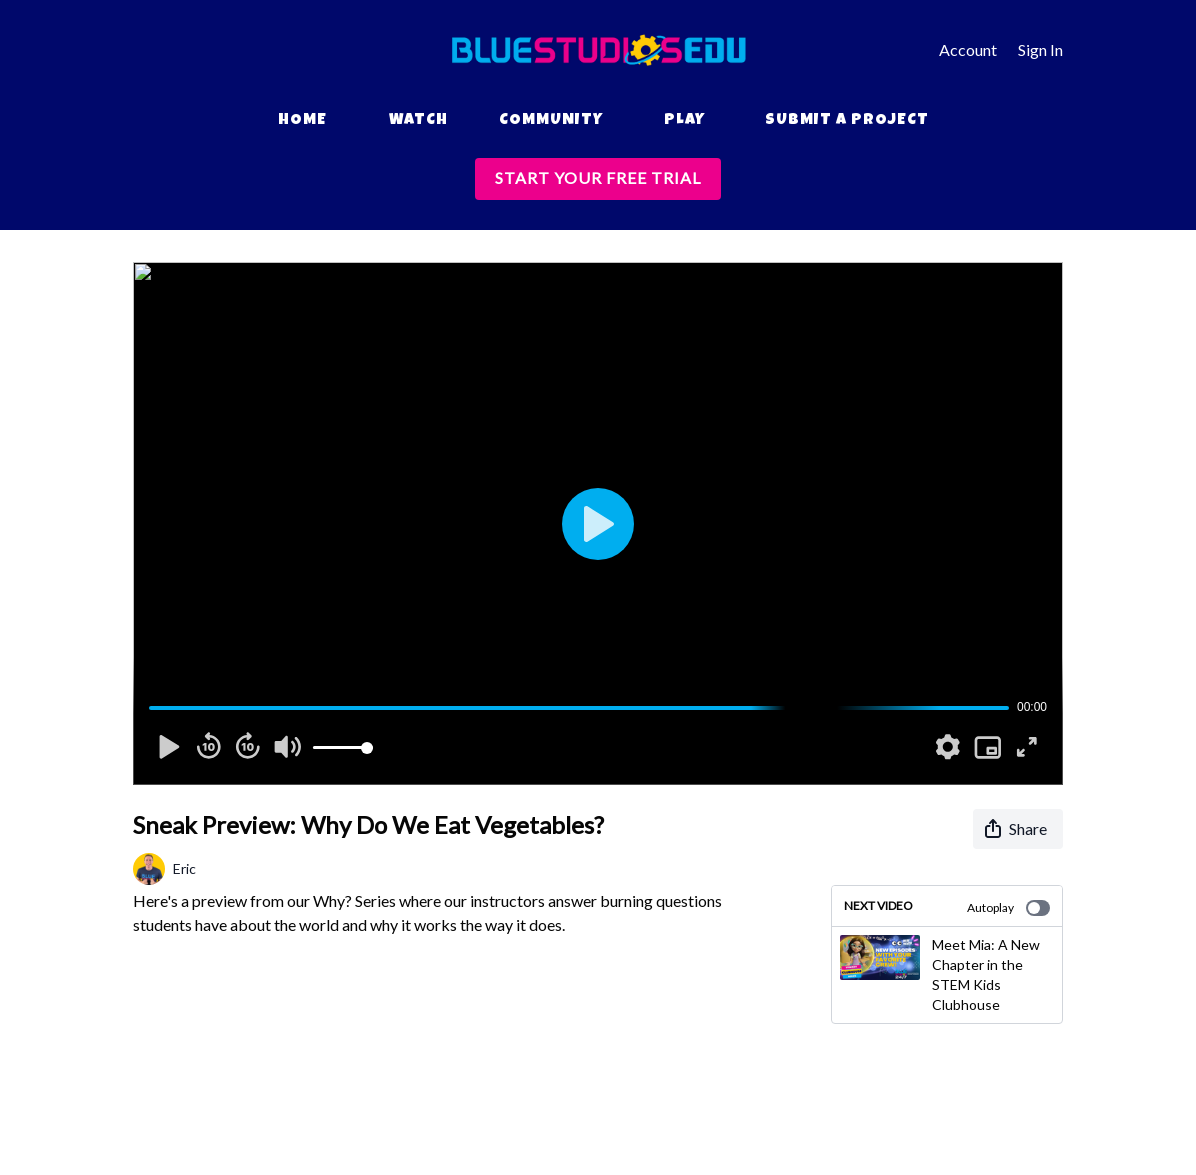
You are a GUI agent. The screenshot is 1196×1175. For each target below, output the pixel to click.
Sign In (1040, 49)
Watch (418, 121)
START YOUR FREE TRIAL (598, 177)
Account (968, 49)
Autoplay (1008, 908)
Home (302, 121)
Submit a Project (847, 121)
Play (684, 121)
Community (551, 121)
